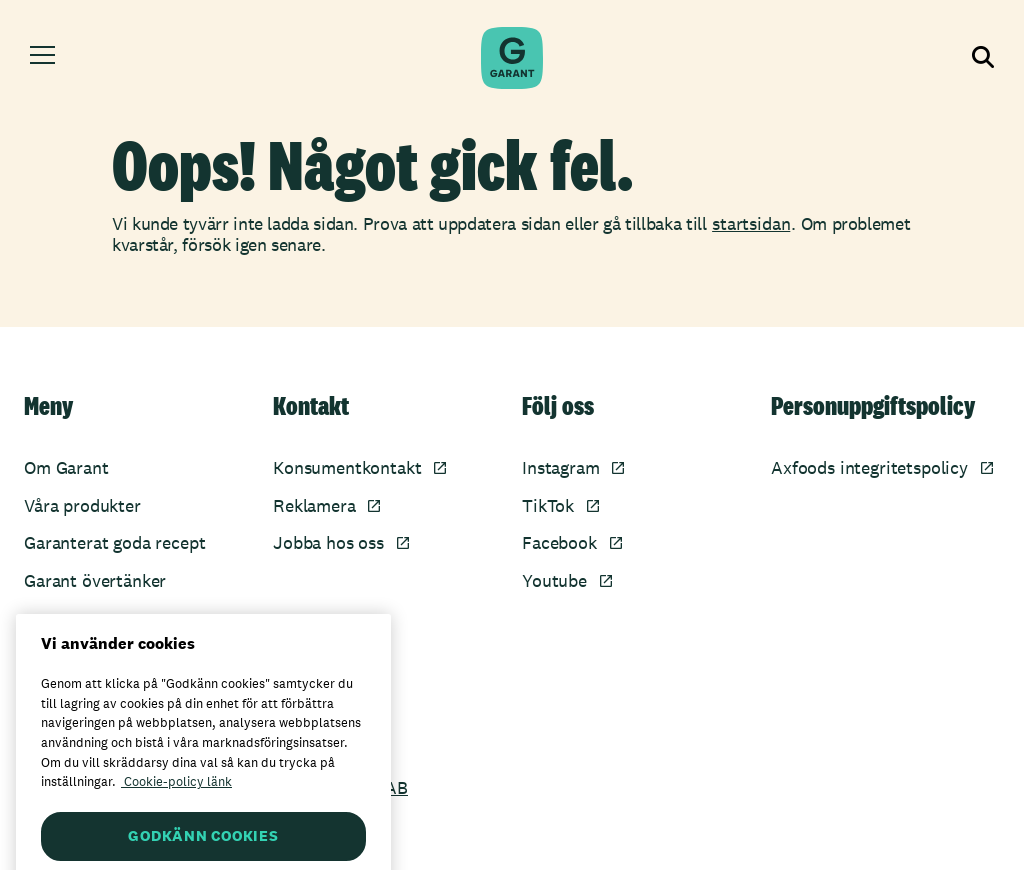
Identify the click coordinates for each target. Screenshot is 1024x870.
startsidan (751, 223)
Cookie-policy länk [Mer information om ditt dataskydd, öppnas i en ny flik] (176, 802)
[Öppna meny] (42, 58)
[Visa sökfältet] (983, 58)
